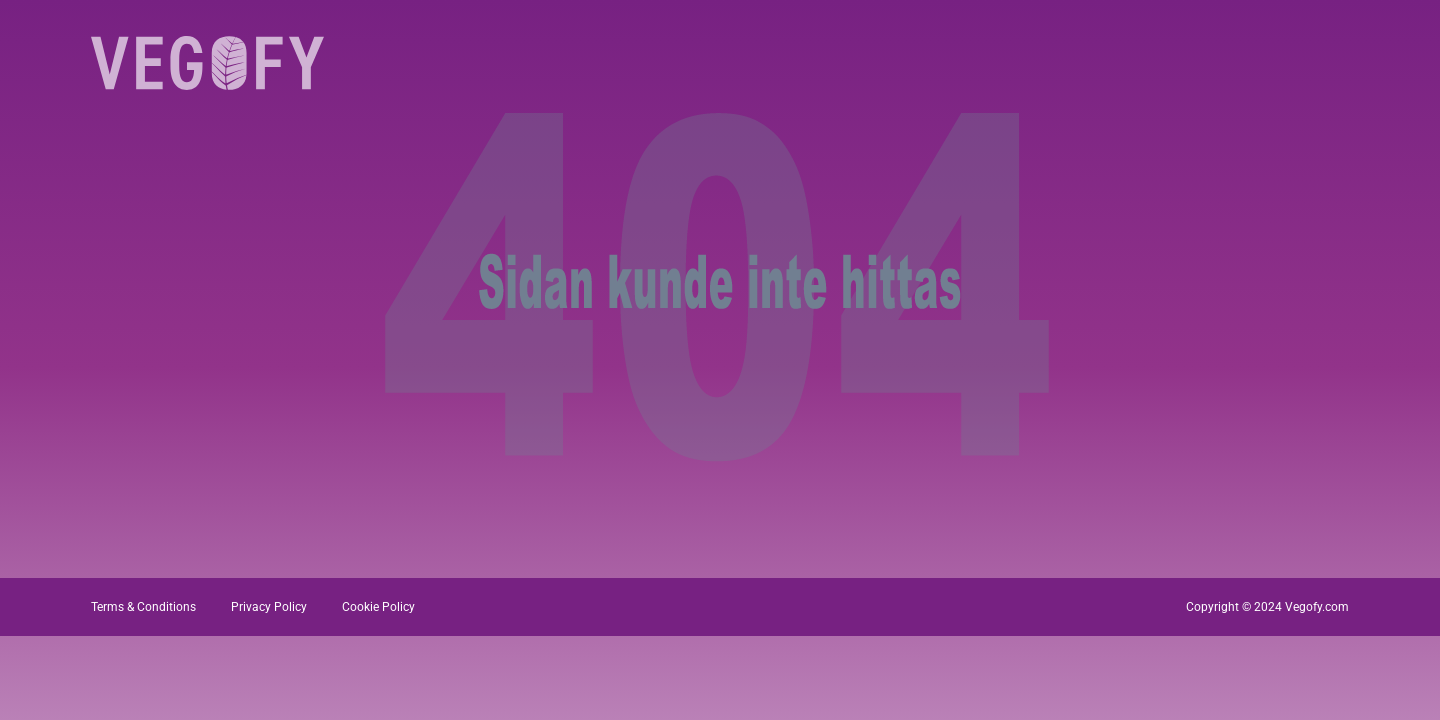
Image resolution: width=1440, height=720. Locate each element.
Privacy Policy (269, 607)
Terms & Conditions (143, 607)
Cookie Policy (378, 607)
